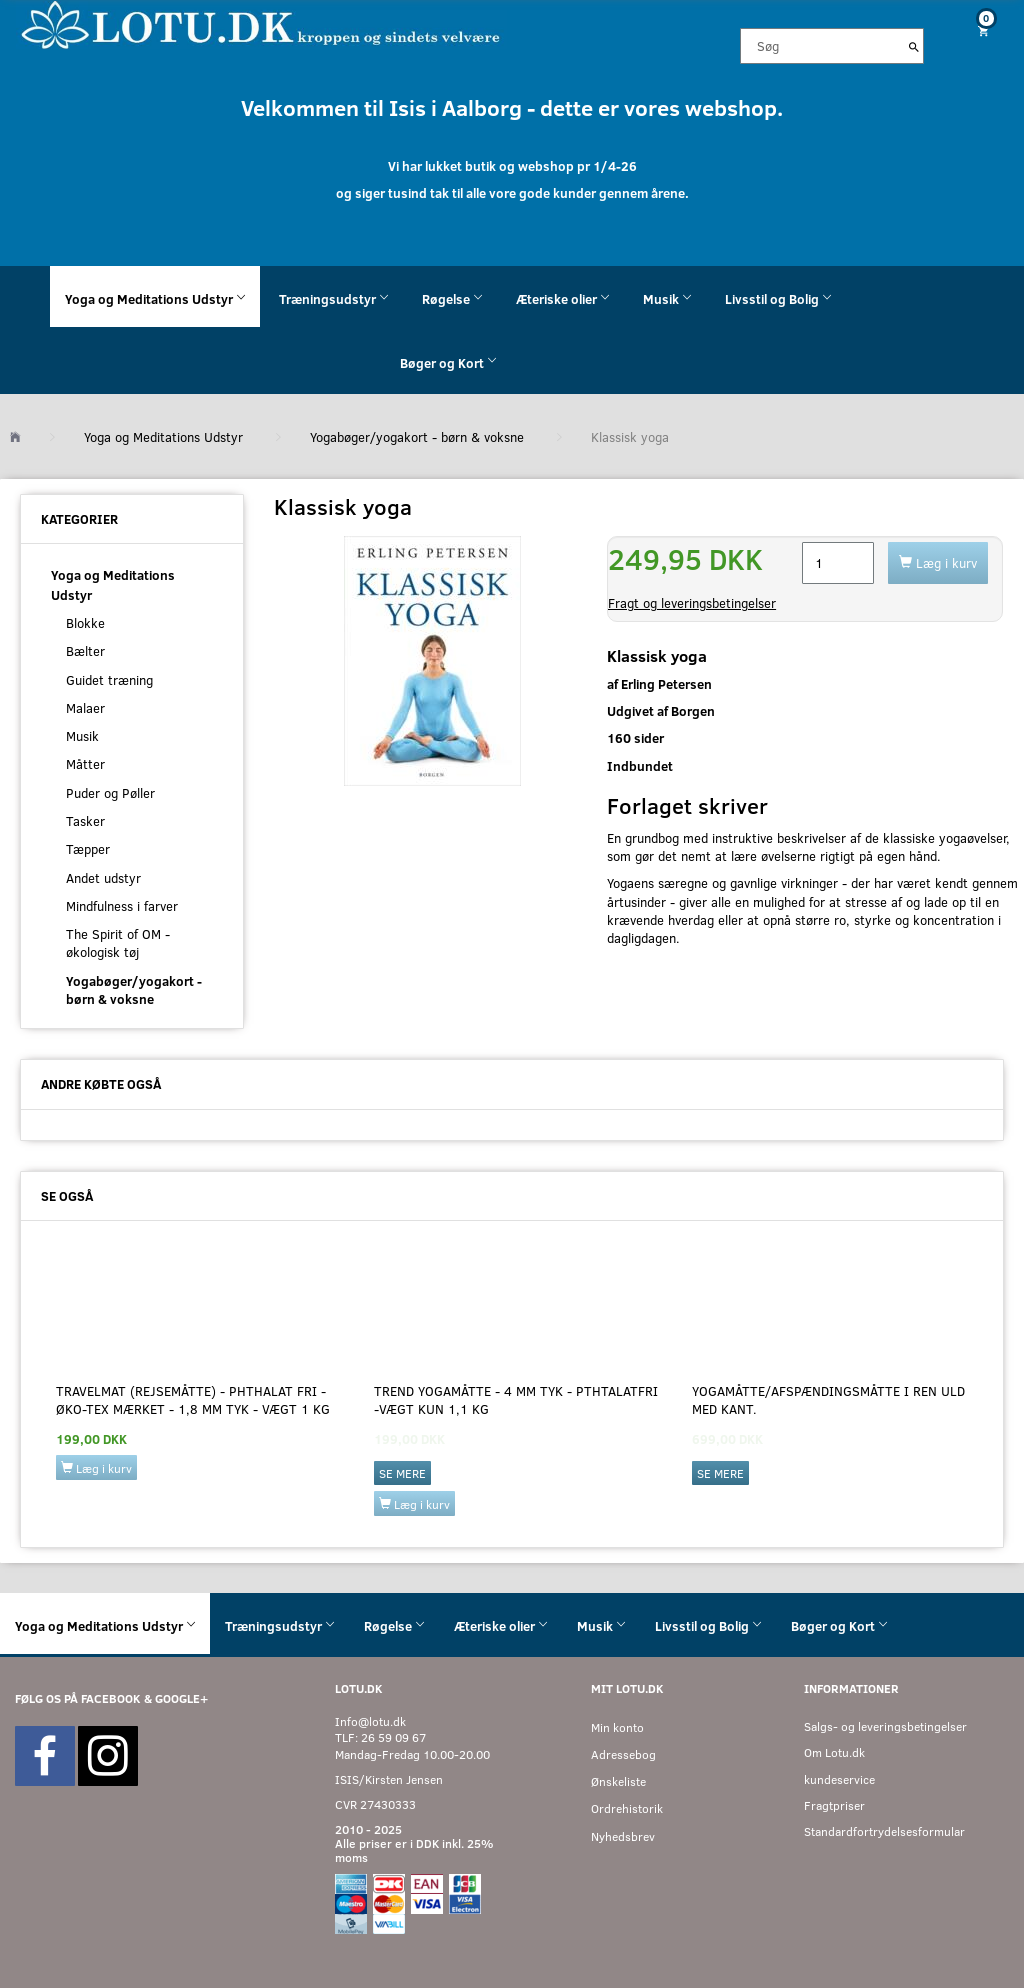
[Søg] (914, 46)
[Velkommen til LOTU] (261, 23)
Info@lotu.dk (370, 1721)
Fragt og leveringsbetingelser (692, 603)
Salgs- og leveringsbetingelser (885, 1726)
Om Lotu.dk (834, 1752)
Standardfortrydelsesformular (884, 1831)
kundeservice (839, 1779)
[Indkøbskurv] (981, 30)
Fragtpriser (834, 1805)
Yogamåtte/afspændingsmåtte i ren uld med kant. (828, 1400)
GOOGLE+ (181, 1698)
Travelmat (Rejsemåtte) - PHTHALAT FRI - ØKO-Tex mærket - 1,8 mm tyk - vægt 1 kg (193, 1400)
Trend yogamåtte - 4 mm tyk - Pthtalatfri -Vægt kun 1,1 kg (516, 1400)
